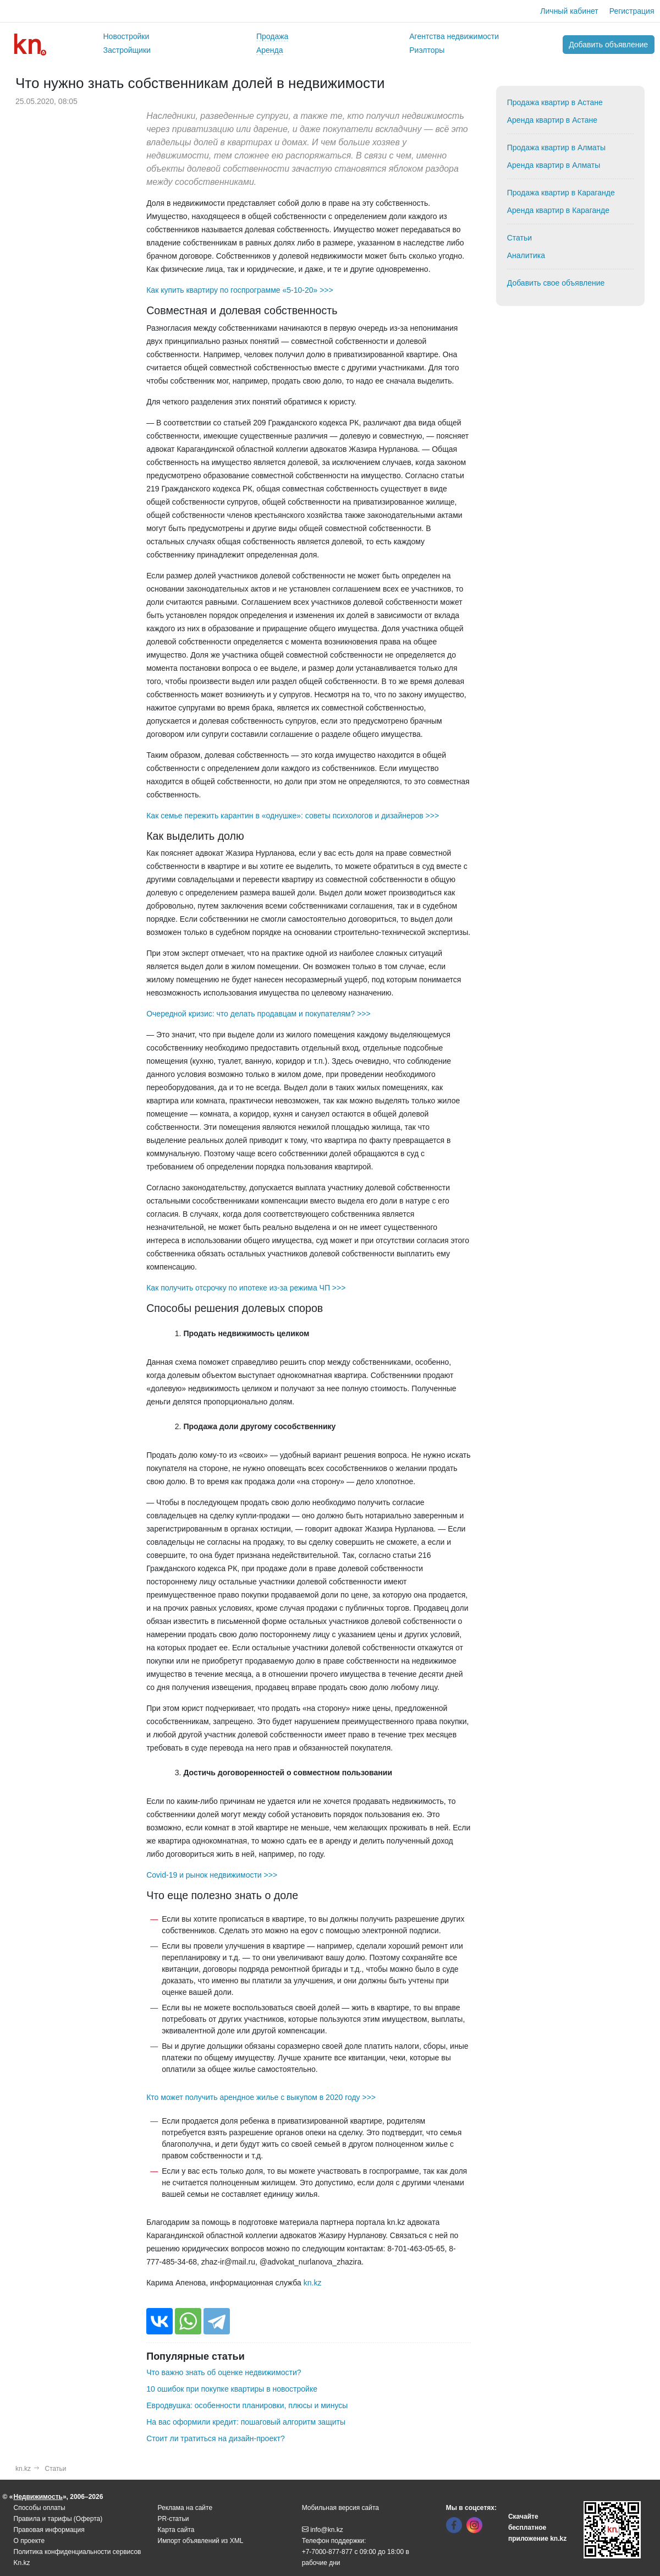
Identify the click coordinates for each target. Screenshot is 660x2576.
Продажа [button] (272, 36)
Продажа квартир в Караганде (561, 192)
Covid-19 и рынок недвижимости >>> (211, 1875)
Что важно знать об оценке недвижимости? (223, 2372)
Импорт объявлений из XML (201, 2541)
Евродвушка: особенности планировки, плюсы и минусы (247, 2405)
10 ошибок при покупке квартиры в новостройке (231, 2388)
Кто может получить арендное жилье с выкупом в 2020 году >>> (261, 2097)
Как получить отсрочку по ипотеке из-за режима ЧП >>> (245, 1287)
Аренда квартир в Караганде (558, 210)
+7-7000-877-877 (327, 2552)
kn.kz (313, 2282)
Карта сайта (176, 2530)
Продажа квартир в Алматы (556, 147)
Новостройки (126, 36)
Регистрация (631, 11)
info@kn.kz (322, 2530)
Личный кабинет (569, 11)
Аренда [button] (269, 50)
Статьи (519, 237)
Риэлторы (426, 50)
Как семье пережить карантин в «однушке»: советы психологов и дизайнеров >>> (292, 815)
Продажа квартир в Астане (555, 102)
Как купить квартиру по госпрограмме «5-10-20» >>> (239, 290)
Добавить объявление (608, 44)
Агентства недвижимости (454, 36)
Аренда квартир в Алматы (553, 165)
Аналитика (526, 255)
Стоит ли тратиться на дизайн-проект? (215, 2438)
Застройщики (127, 50)
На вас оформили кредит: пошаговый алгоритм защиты (245, 2422)
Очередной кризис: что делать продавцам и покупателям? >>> (258, 1013)
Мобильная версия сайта (340, 2508)
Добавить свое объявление (556, 282)
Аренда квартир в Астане (552, 120)
